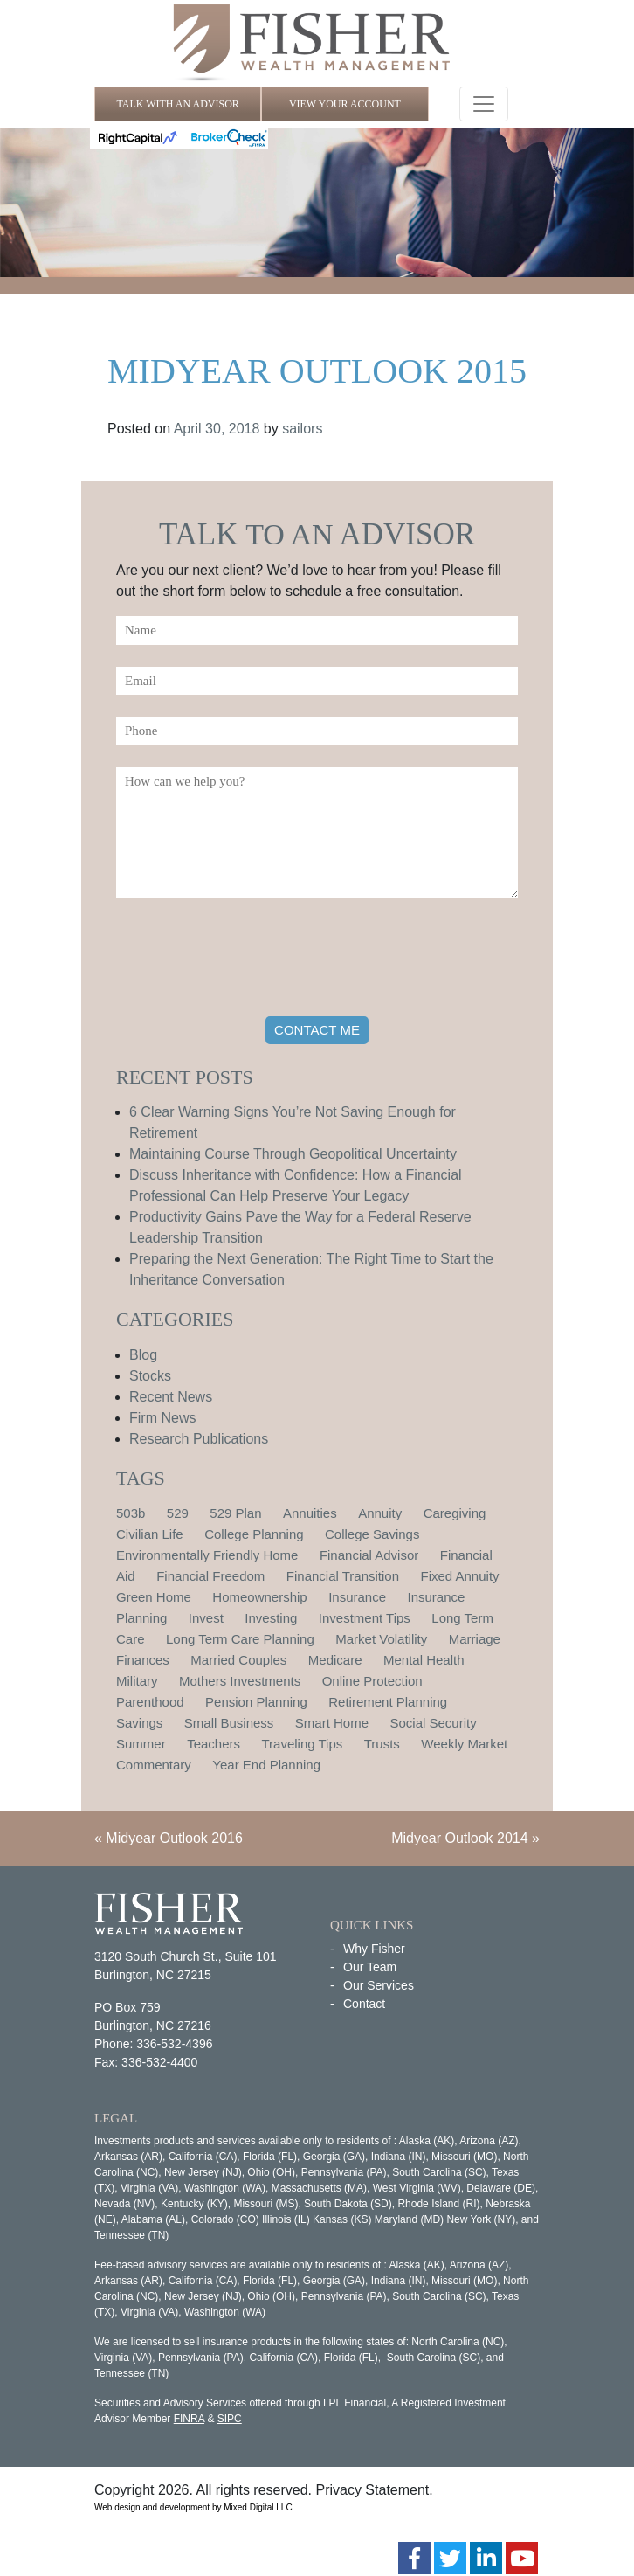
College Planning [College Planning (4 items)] (253, 1534)
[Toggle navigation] (483, 104)
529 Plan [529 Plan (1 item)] (235, 1513)
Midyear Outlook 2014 (459, 1838)
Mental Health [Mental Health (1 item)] (424, 1659)
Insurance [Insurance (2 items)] (357, 1596)
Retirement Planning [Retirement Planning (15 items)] (387, 1701)
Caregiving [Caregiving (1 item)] (455, 1513)
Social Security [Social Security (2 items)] (432, 1722)
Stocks (150, 1375)
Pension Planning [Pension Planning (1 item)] (256, 1701)
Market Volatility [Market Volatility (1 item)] (381, 1638)
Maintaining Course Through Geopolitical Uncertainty (293, 1153)
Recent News (170, 1396)
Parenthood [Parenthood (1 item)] (150, 1701)
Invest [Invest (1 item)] (206, 1617)
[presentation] (249, 960)
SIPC (229, 2419)
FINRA (189, 2419)
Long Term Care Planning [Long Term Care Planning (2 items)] (240, 1638)
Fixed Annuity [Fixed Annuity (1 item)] (460, 1575)
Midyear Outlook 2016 (174, 1838)
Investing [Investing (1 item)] (271, 1617)
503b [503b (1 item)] (130, 1513)
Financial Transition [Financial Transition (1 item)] (342, 1575)
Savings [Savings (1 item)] (139, 1722)
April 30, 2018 (217, 428)
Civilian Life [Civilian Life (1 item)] (149, 1534)
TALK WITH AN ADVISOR (177, 104)
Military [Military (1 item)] (137, 1680)
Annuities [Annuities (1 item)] (310, 1513)
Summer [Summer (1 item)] (141, 1743)
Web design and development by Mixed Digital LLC (193, 2507)
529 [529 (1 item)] (178, 1513)
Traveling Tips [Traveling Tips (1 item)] (301, 1743)
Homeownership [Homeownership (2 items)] (259, 1596)
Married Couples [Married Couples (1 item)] (238, 1659)
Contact (364, 2004)
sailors (302, 428)
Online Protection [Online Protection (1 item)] (372, 1680)
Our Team (369, 1967)
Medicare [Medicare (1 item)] (335, 1659)
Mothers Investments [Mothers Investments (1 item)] (239, 1680)
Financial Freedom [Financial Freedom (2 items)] (210, 1575)
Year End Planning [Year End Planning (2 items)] (266, 1764)
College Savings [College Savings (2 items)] (372, 1534)
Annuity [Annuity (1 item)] (380, 1513)
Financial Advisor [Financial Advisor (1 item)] (369, 1555)
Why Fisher (374, 1949)
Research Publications (198, 1438)
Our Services (378, 1985)
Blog (143, 1354)
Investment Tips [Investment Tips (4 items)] (364, 1617)
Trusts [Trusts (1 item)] (382, 1743)
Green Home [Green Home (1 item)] (153, 1596)
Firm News (162, 1417)
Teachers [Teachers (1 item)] (213, 1743)
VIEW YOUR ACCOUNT (345, 104)
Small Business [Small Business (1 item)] (229, 1722)
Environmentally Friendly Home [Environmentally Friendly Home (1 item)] (207, 1555)
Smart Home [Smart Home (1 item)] (332, 1722)
